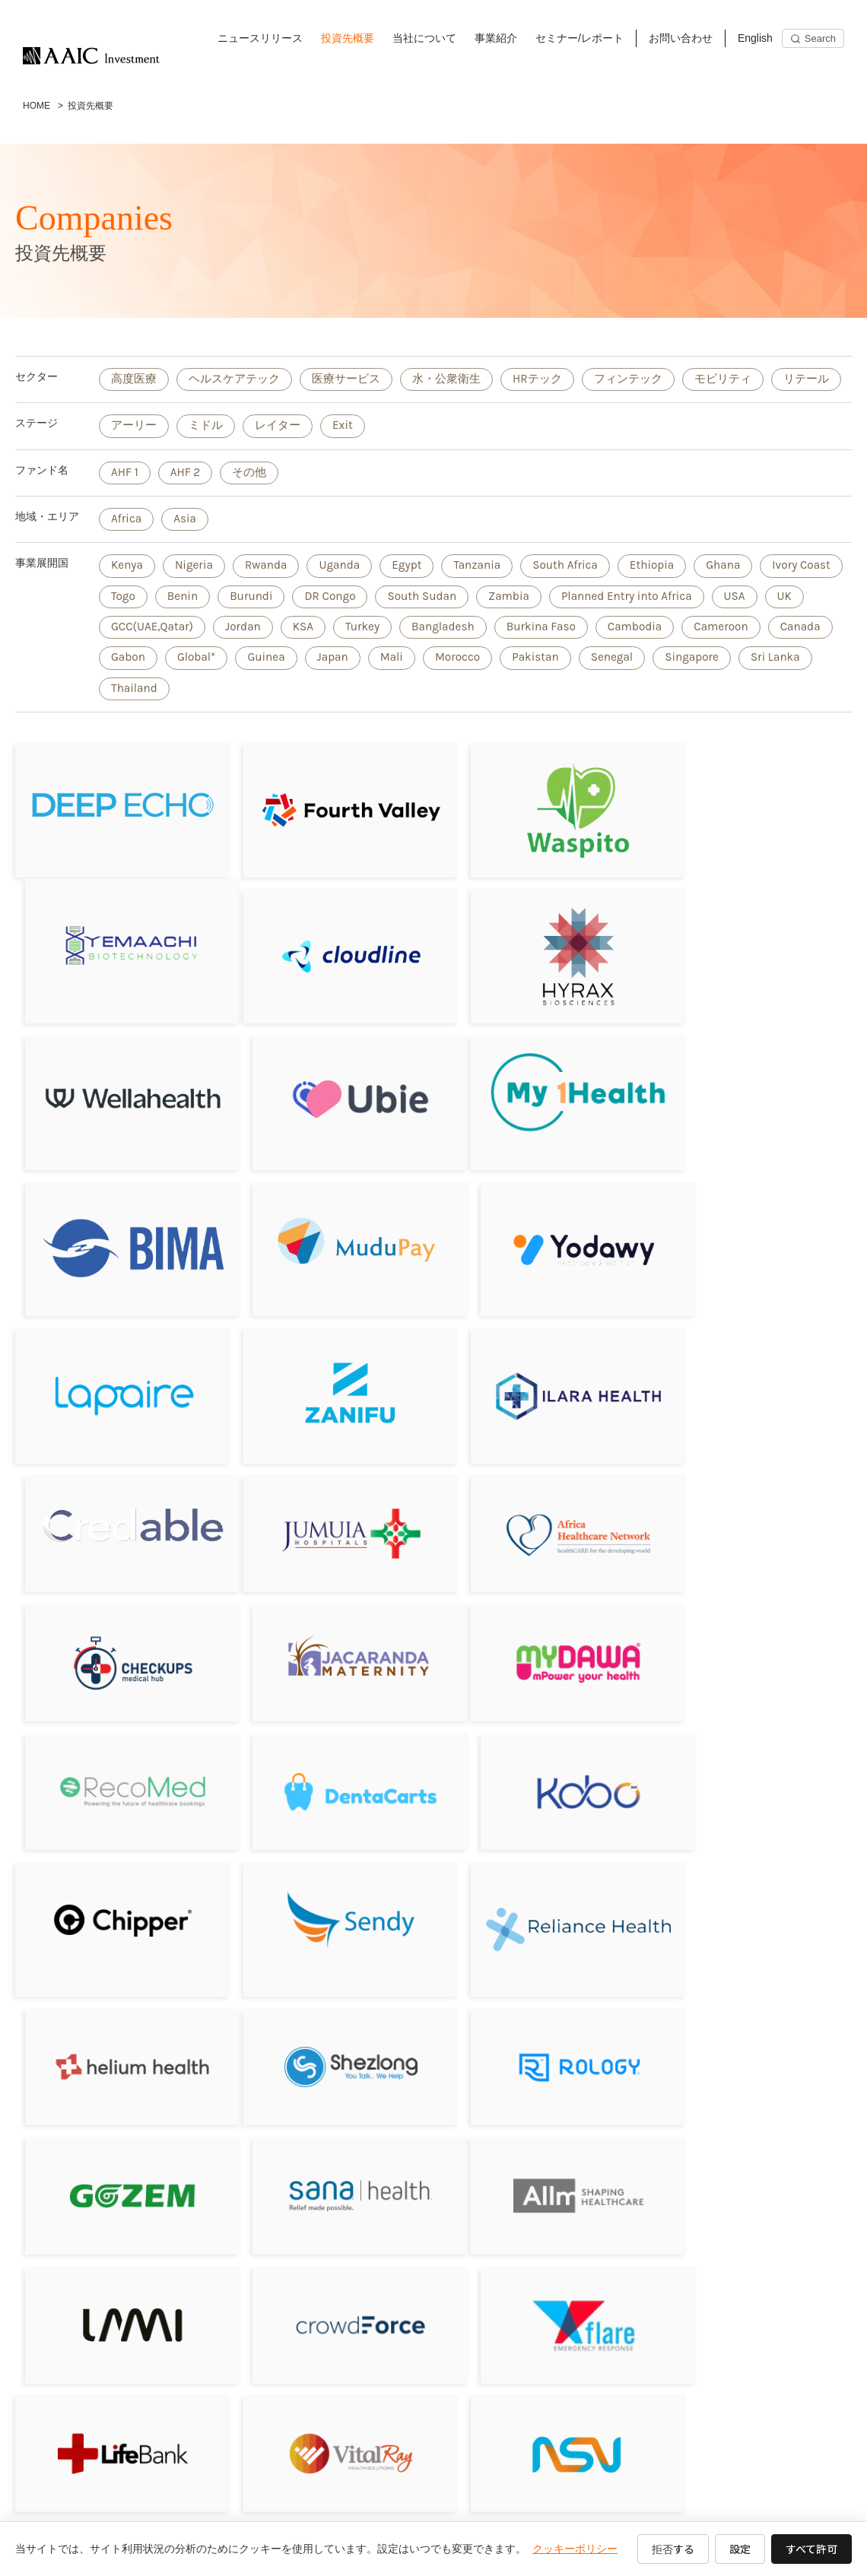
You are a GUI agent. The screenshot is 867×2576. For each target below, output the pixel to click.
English (755, 38)
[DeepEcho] (115, 841)
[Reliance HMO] (540, 1645)
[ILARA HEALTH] (540, 1260)
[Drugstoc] (752, 2024)
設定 (740, 2548)
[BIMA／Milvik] (327, 1120)
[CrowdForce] (540, 1901)
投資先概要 (347, 38)
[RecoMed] (327, 1514)
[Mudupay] (540, 1115)
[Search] (813, 38)
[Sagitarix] (540, 1391)
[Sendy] (327, 1637)
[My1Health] (115, 1111)
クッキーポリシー (575, 2549)
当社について (424, 38)
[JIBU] (327, 2147)
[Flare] (752, 1901)
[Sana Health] (752, 1777)
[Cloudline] (115, 980)
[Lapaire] (115, 1259)
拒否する (673, 2548)
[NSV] (540, 2024)
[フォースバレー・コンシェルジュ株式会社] (327, 841)
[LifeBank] (115, 2024)
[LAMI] (327, 1901)
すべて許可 (811, 2548)
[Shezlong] (115, 1777)
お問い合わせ (681, 38)
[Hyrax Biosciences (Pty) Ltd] (327, 980)
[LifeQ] (752, 2147)
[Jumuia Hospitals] (115, 1391)
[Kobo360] (752, 1514)
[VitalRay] (327, 2024)
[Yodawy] (752, 1120)
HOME (36, 105)
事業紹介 (496, 38)
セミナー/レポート (579, 38)
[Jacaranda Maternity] (752, 1391)
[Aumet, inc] (115, 2270)
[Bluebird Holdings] (540, 2147)
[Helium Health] (752, 1637)
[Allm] (115, 1901)
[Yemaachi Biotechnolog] (752, 841)
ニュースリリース (260, 38)
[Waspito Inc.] (540, 841)
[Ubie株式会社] (752, 977)
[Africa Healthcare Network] (327, 1391)
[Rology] (327, 1777)
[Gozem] (540, 1777)
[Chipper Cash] (115, 1637)
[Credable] (752, 1243)
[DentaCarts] (540, 1514)
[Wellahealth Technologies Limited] (540, 980)
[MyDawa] (115, 1514)
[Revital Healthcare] (115, 2147)
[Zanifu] (327, 1259)
